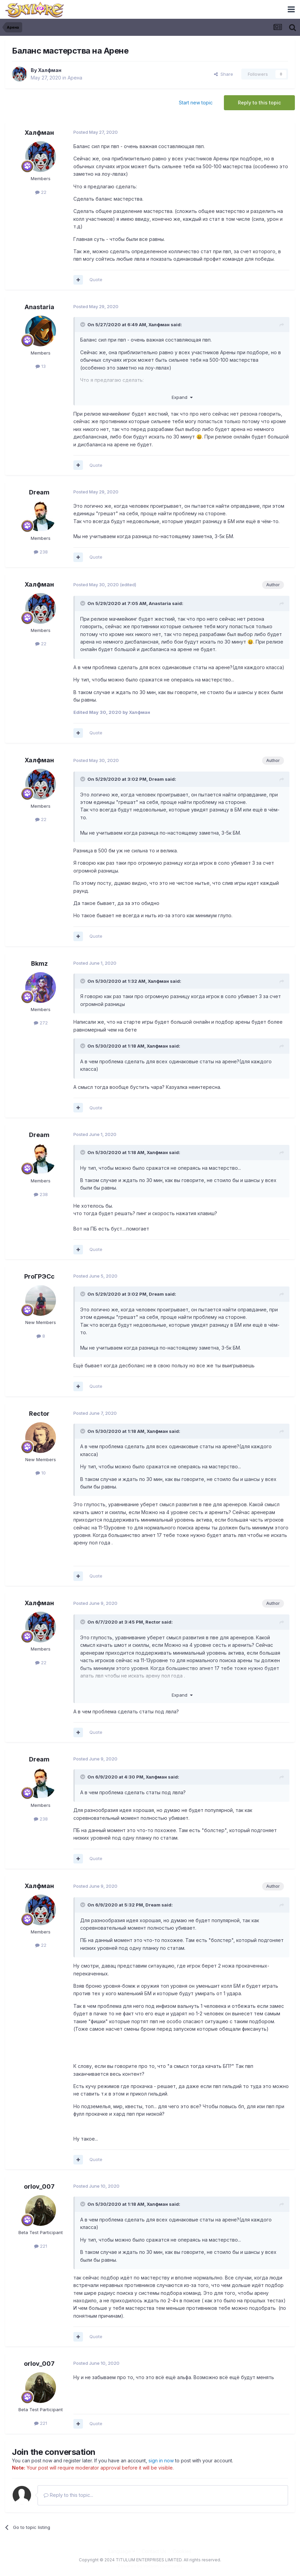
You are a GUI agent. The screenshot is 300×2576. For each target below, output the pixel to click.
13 (40, 366)
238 (41, 552)
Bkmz (39, 963)
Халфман (49, 70)
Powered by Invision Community (150, 2565)
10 (40, 1473)
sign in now (161, 2460)
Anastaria (39, 307)
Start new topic (196, 102)
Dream (39, 492)
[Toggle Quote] (83, 324)
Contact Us (154, 2551)
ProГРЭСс (39, 1276)
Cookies (182, 2551)
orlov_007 (39, 2186)
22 (40, 192)
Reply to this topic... (68, 2495)
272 (41, 1022)
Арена (75, 78)
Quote (95, 279)
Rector (39, 1413)
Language (122, 2551)
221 (40, 2246)
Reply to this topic (259, 102)
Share (223, 74)
